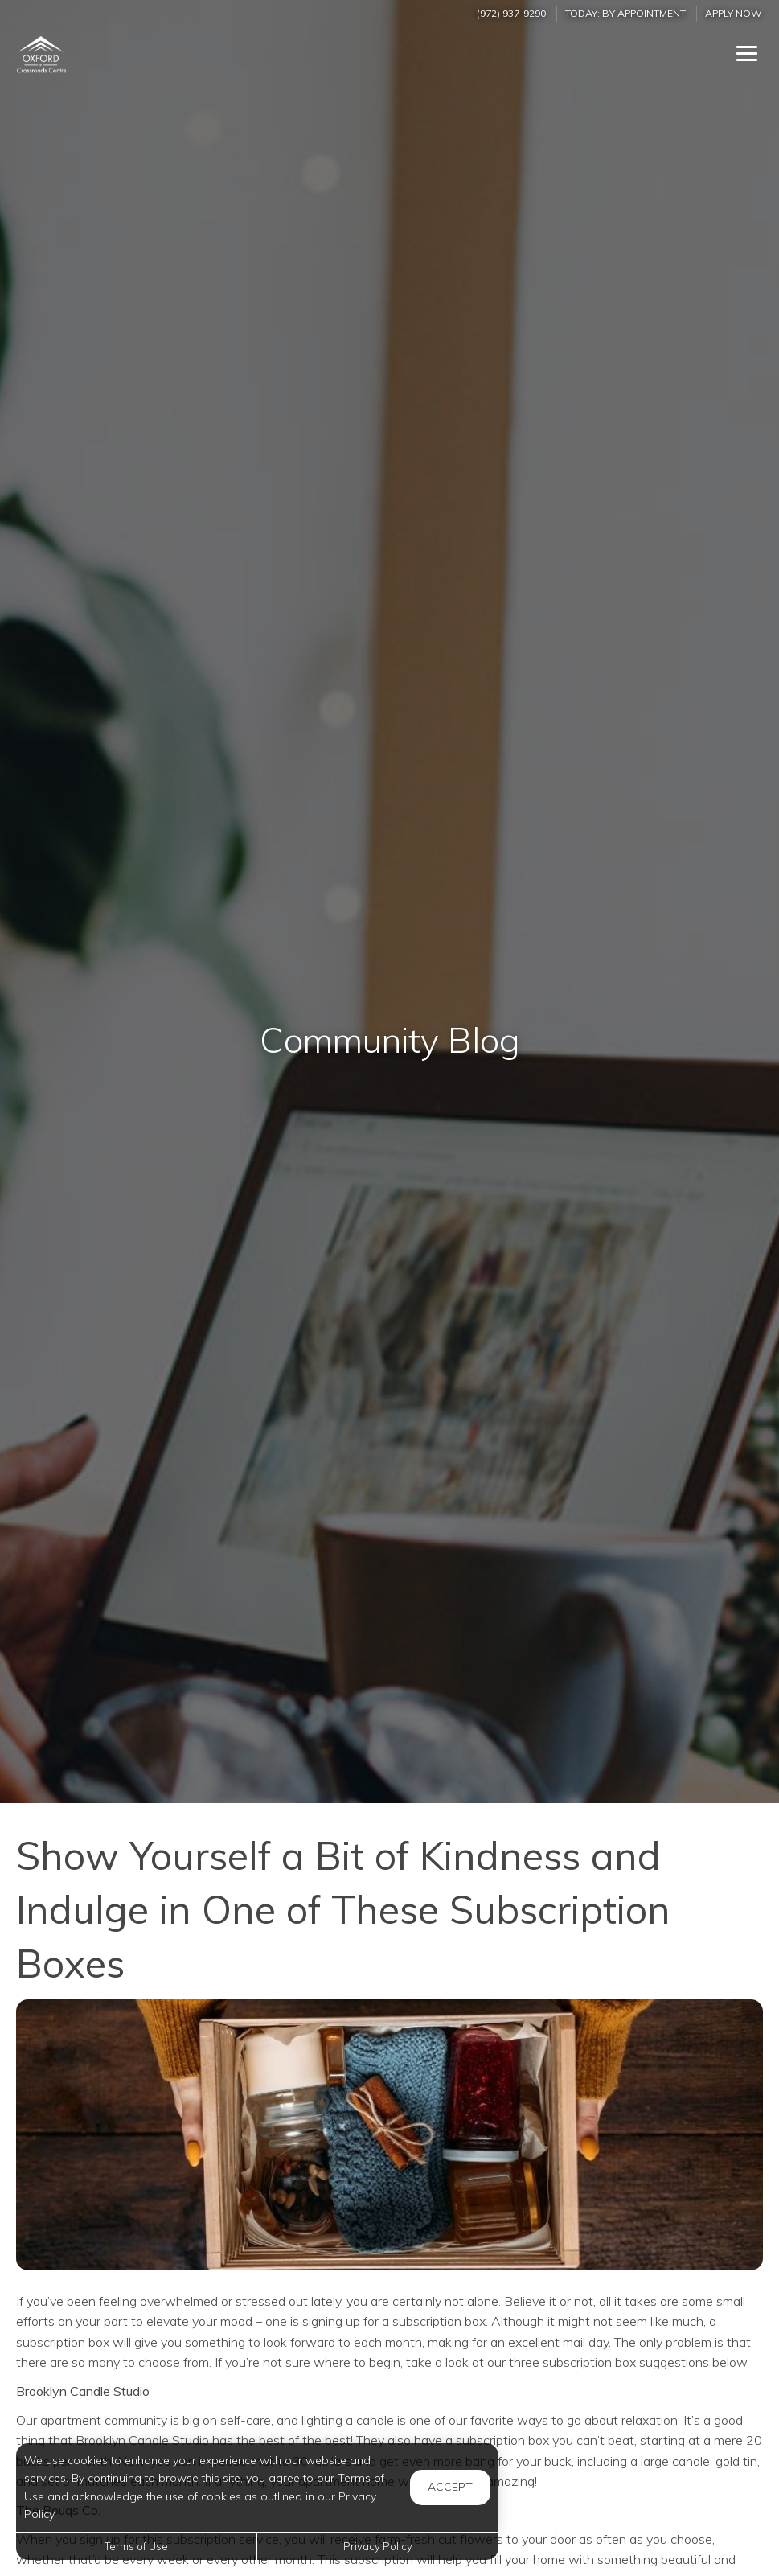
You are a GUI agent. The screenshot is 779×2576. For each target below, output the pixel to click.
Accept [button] (450, 2486)
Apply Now (733, 13)
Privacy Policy (377, 2546)
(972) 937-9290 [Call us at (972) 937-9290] (511, 13)
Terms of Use (136, 2546)
